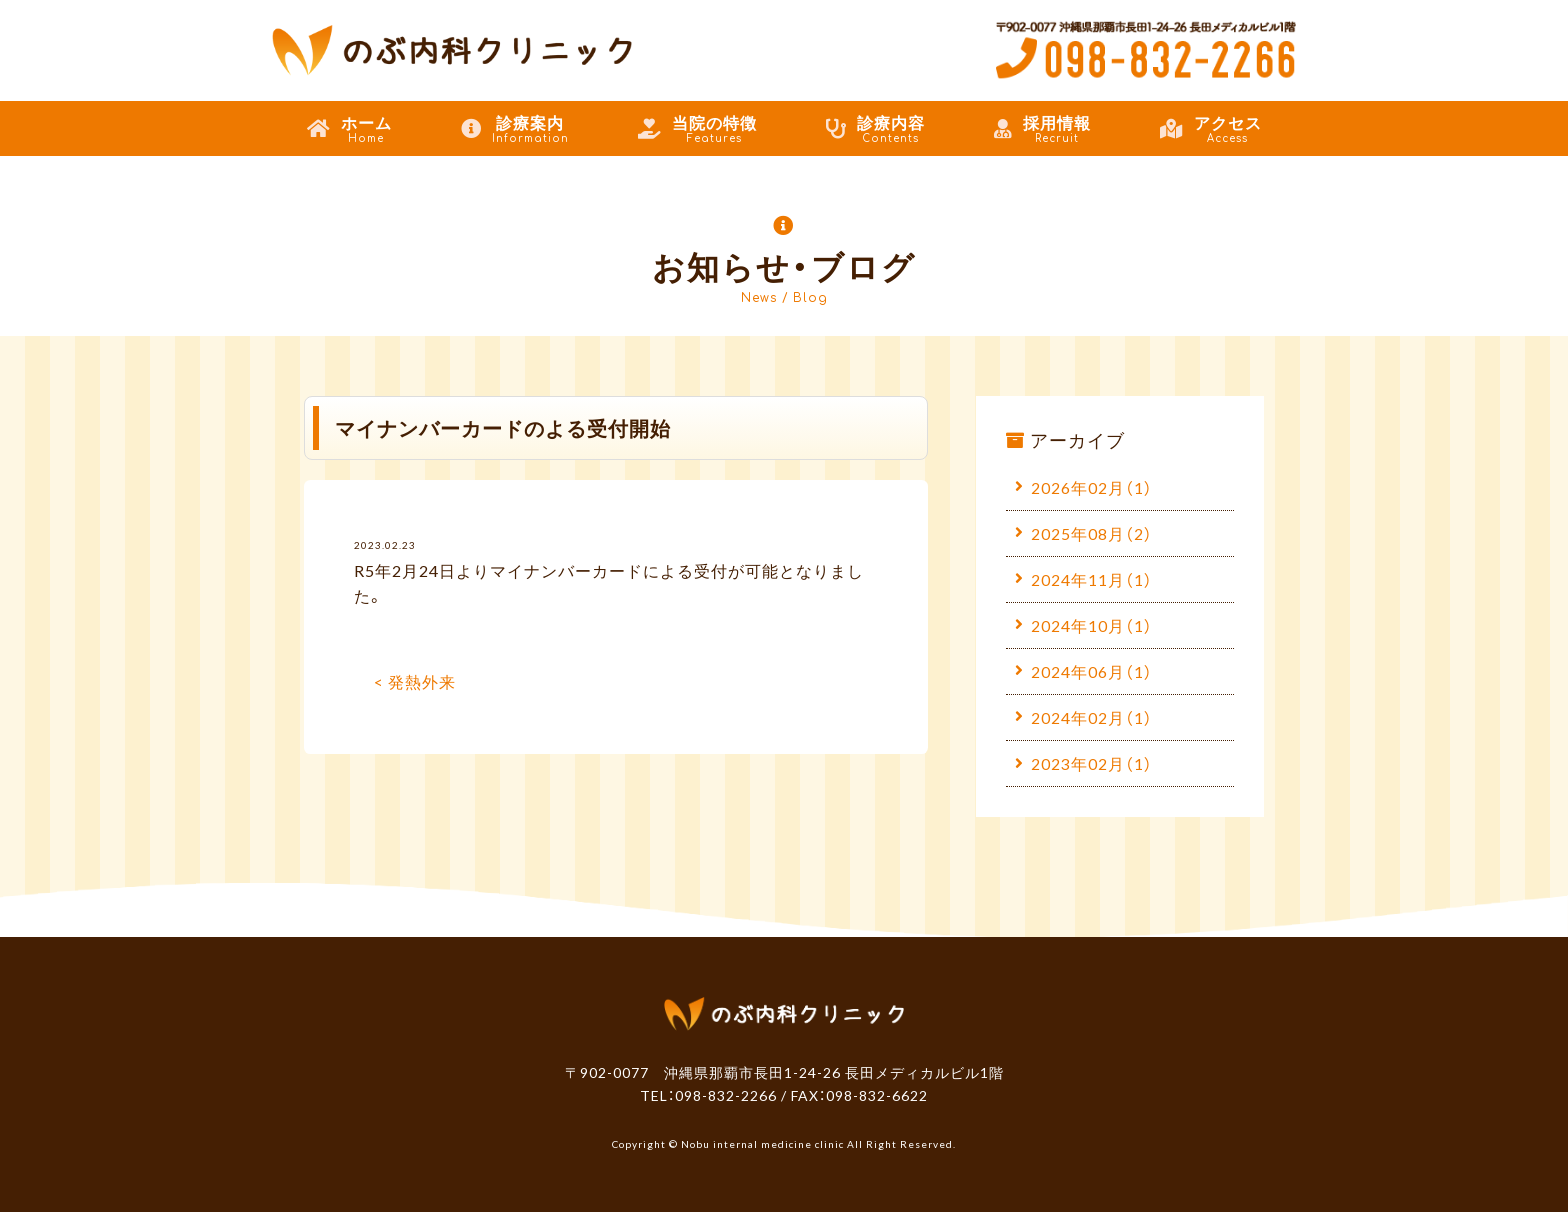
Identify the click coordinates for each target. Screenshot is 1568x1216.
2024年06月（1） (1092, 673)
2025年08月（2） (1092, 533)
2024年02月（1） (1092, 720)
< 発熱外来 (415, 681)
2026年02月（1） (1092, 487)
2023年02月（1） (1092, 766)
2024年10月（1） (1092, 626)
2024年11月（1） (1092, 580)
